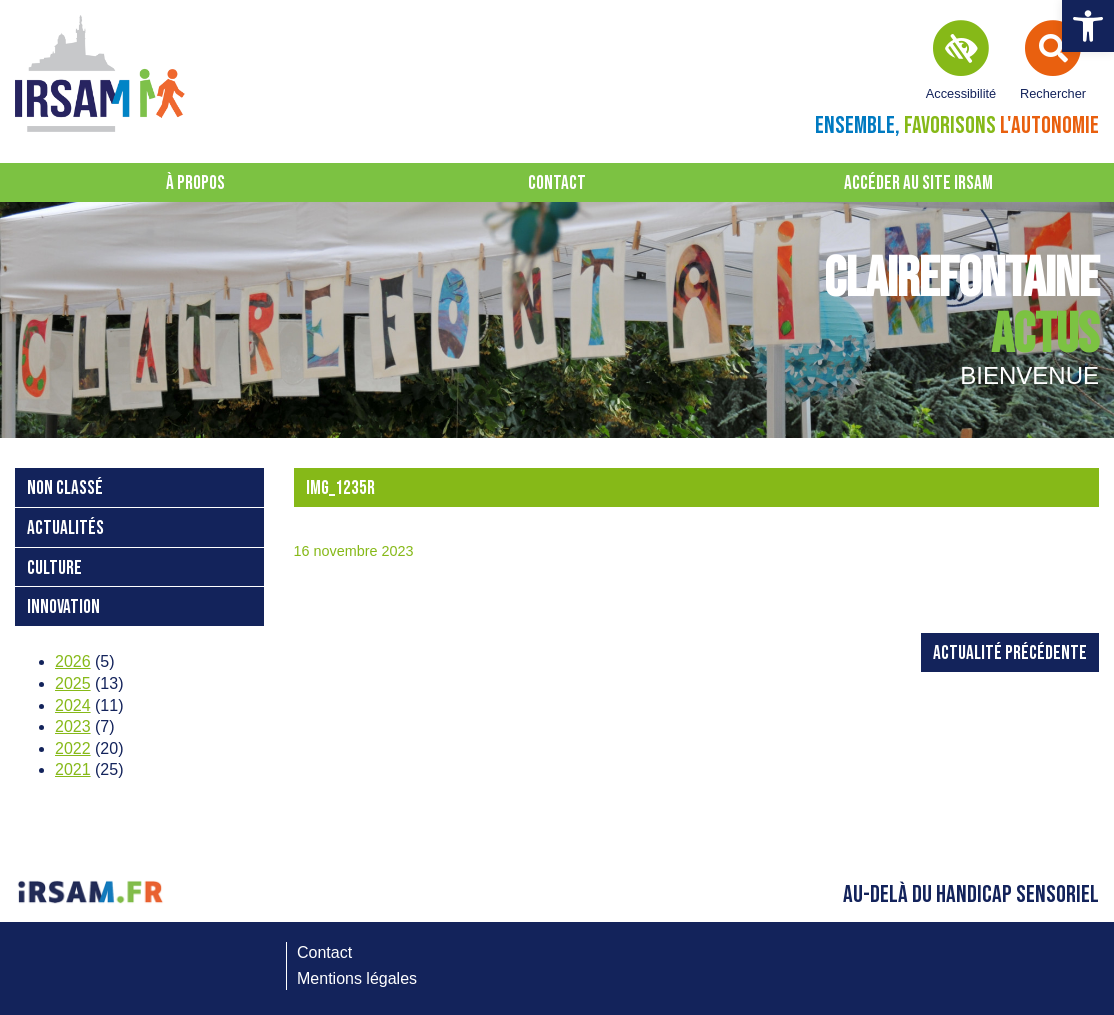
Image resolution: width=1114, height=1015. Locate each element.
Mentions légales (357, 978)
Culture (54, 568)
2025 (73, 683)
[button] (1088, 26)
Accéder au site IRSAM (918, 183)
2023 (73, 726)
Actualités (65, 528)
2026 (73, 661)
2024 (73, 705)
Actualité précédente (1010, 653)
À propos (195, 183)
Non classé (65, 488)
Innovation (63, 607)
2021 (73, 769)
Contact (557, 183)
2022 (73, 748)
